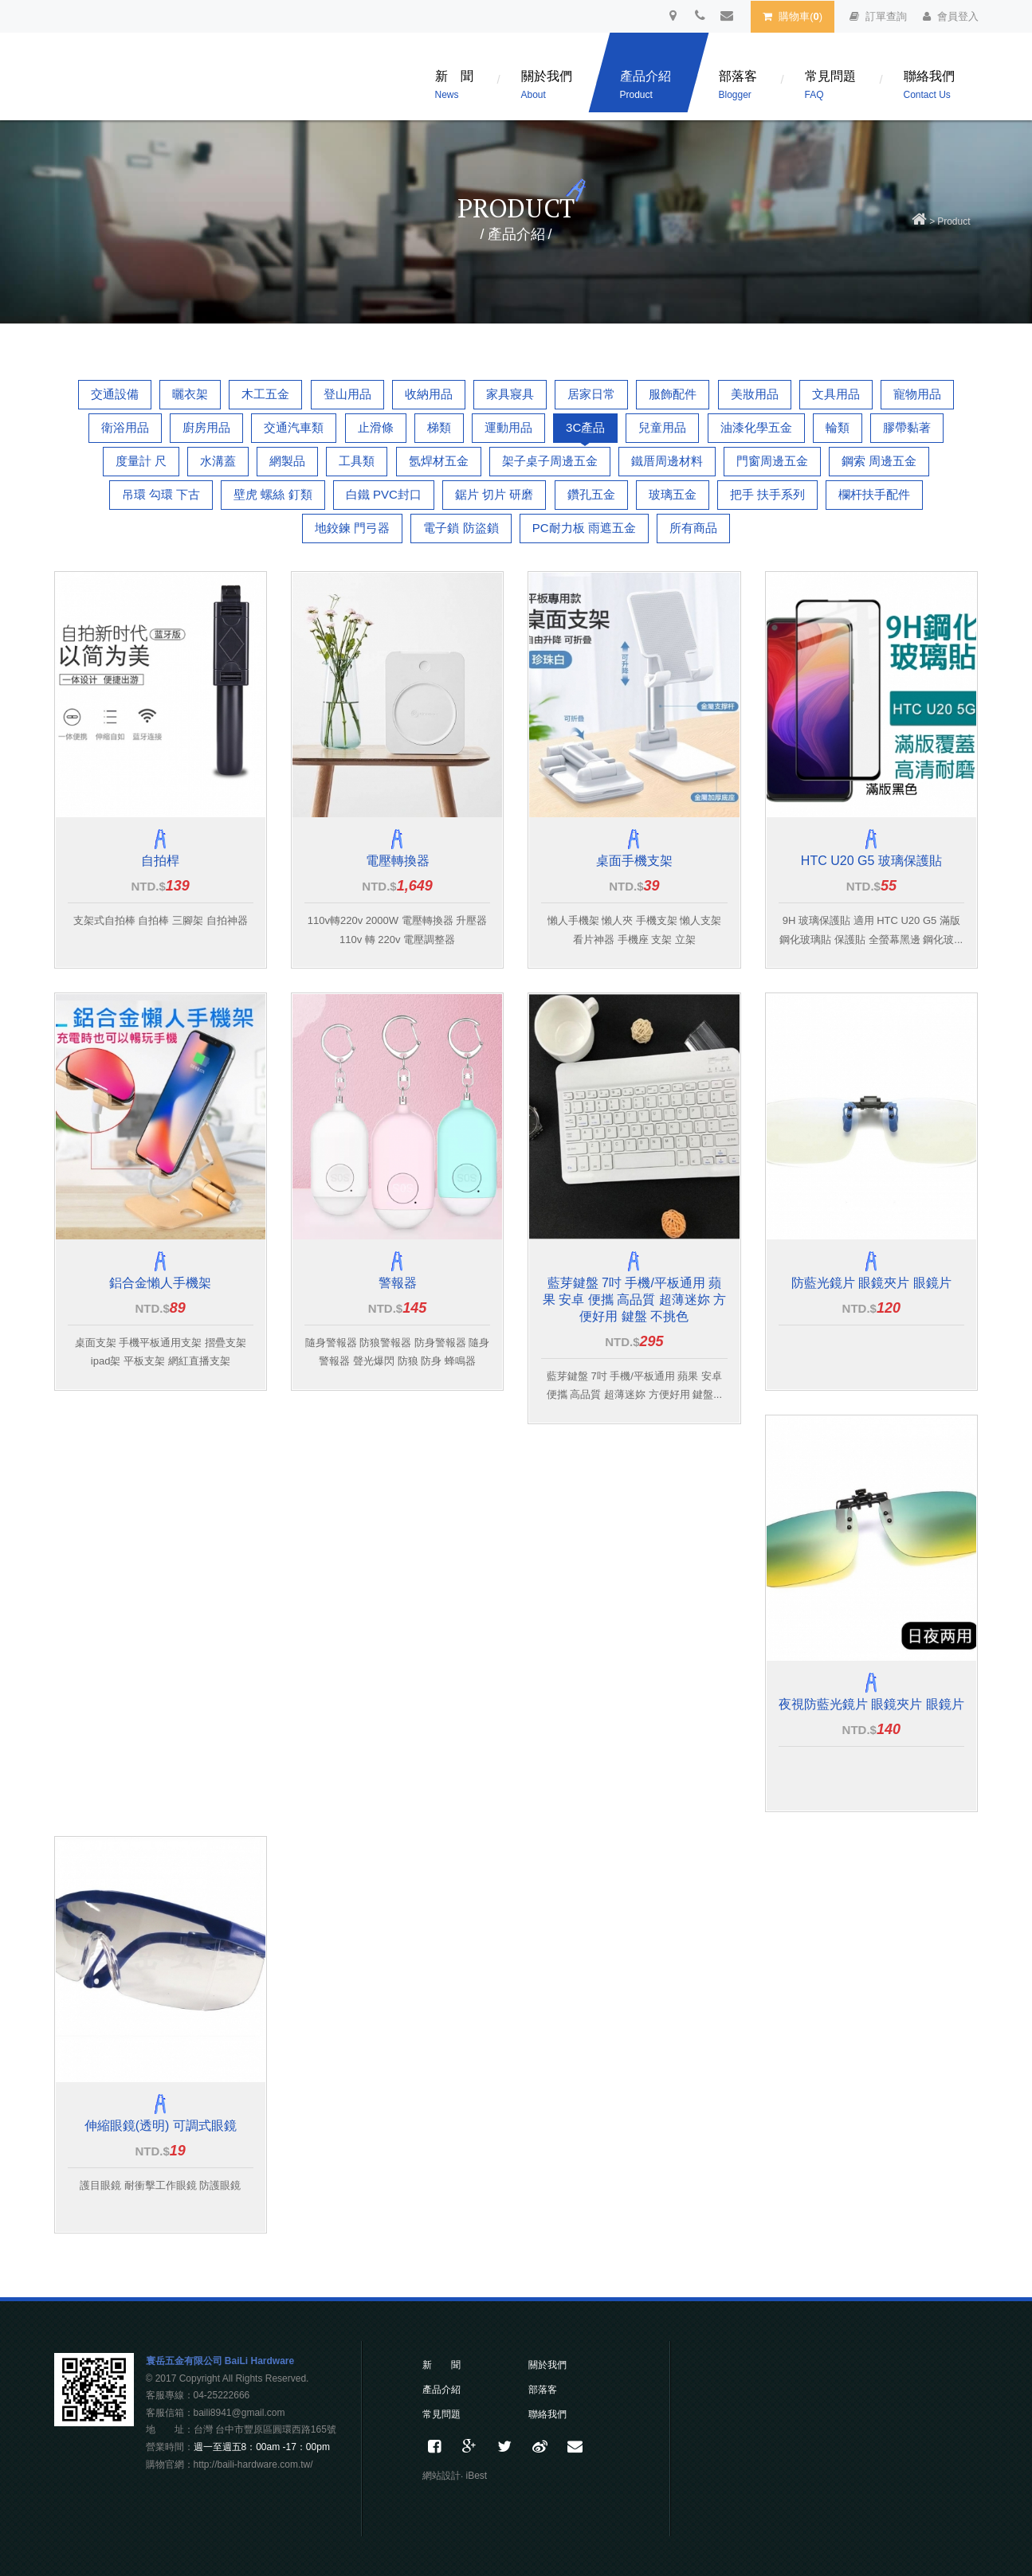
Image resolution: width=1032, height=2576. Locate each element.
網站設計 (441, 2475)
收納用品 (429, 394)
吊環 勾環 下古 (161, 494)
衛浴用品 (125, 427)
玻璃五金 (673, 494)
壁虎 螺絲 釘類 (272, 494)
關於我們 (546, 84)
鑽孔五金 (591, 494)
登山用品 (347, 394)
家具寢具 (510, 394)
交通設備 (115, 394)
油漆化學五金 (756, 427)
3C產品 (585, 427)
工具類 (357, 461)
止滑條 (376, 427)
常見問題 (830, 84)
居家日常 (591, 394)
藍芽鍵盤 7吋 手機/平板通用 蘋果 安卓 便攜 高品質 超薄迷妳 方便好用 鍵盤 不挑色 (634, 1299)
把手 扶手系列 (767, 494)
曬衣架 (190, 394)
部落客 (738, 84)
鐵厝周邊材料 (667, 461)
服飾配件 (673, 394)
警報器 (398, 1283)
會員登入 (951, 16)
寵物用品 (917, 394)
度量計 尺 (141, 461)
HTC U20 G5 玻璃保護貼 (871, 860)
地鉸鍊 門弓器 (352, 527)
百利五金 (193, 80)
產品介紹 (645, 84)
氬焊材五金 (439, 461)
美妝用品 (755, 394)
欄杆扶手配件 (874, 494)
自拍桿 (160, 860)
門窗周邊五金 (772, 461)
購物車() (793, 16)
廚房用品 (206, 427)
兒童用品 (662, 427)
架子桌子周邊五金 (550, 461)
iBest (476, 2475)
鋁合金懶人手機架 (160, 1283)
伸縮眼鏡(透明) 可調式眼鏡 (160, 2125)
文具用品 (836, 394)
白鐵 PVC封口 (384, 494)
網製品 (287, 461)
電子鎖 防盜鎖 (460, 527)
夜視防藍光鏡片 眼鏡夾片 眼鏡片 (871, 1704)
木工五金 (265, 394)
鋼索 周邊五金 (879, 461)
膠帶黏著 (907, 427)
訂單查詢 (878, 16)
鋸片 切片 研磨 (494, 494)
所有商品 (693, 527)
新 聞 (454, 84)
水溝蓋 (218, 461)
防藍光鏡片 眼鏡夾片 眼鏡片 (871, 1283)
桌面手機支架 (634, 860)
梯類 (439, 427)
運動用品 (508, 427)
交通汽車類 (294, 427)
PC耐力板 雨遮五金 (584, 527)
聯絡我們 (929, 84)
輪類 (838, 427)
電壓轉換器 (398, 860)
